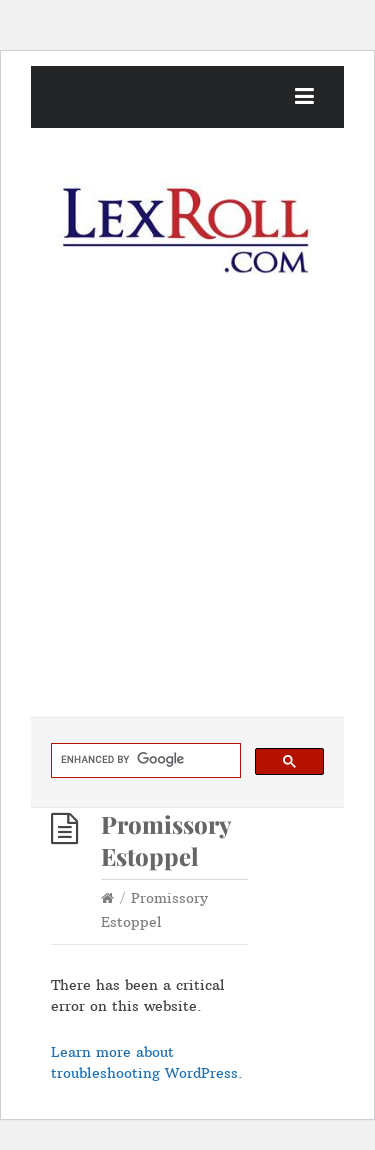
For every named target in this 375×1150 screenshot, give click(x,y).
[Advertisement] (187, 519)
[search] (144, 760)
